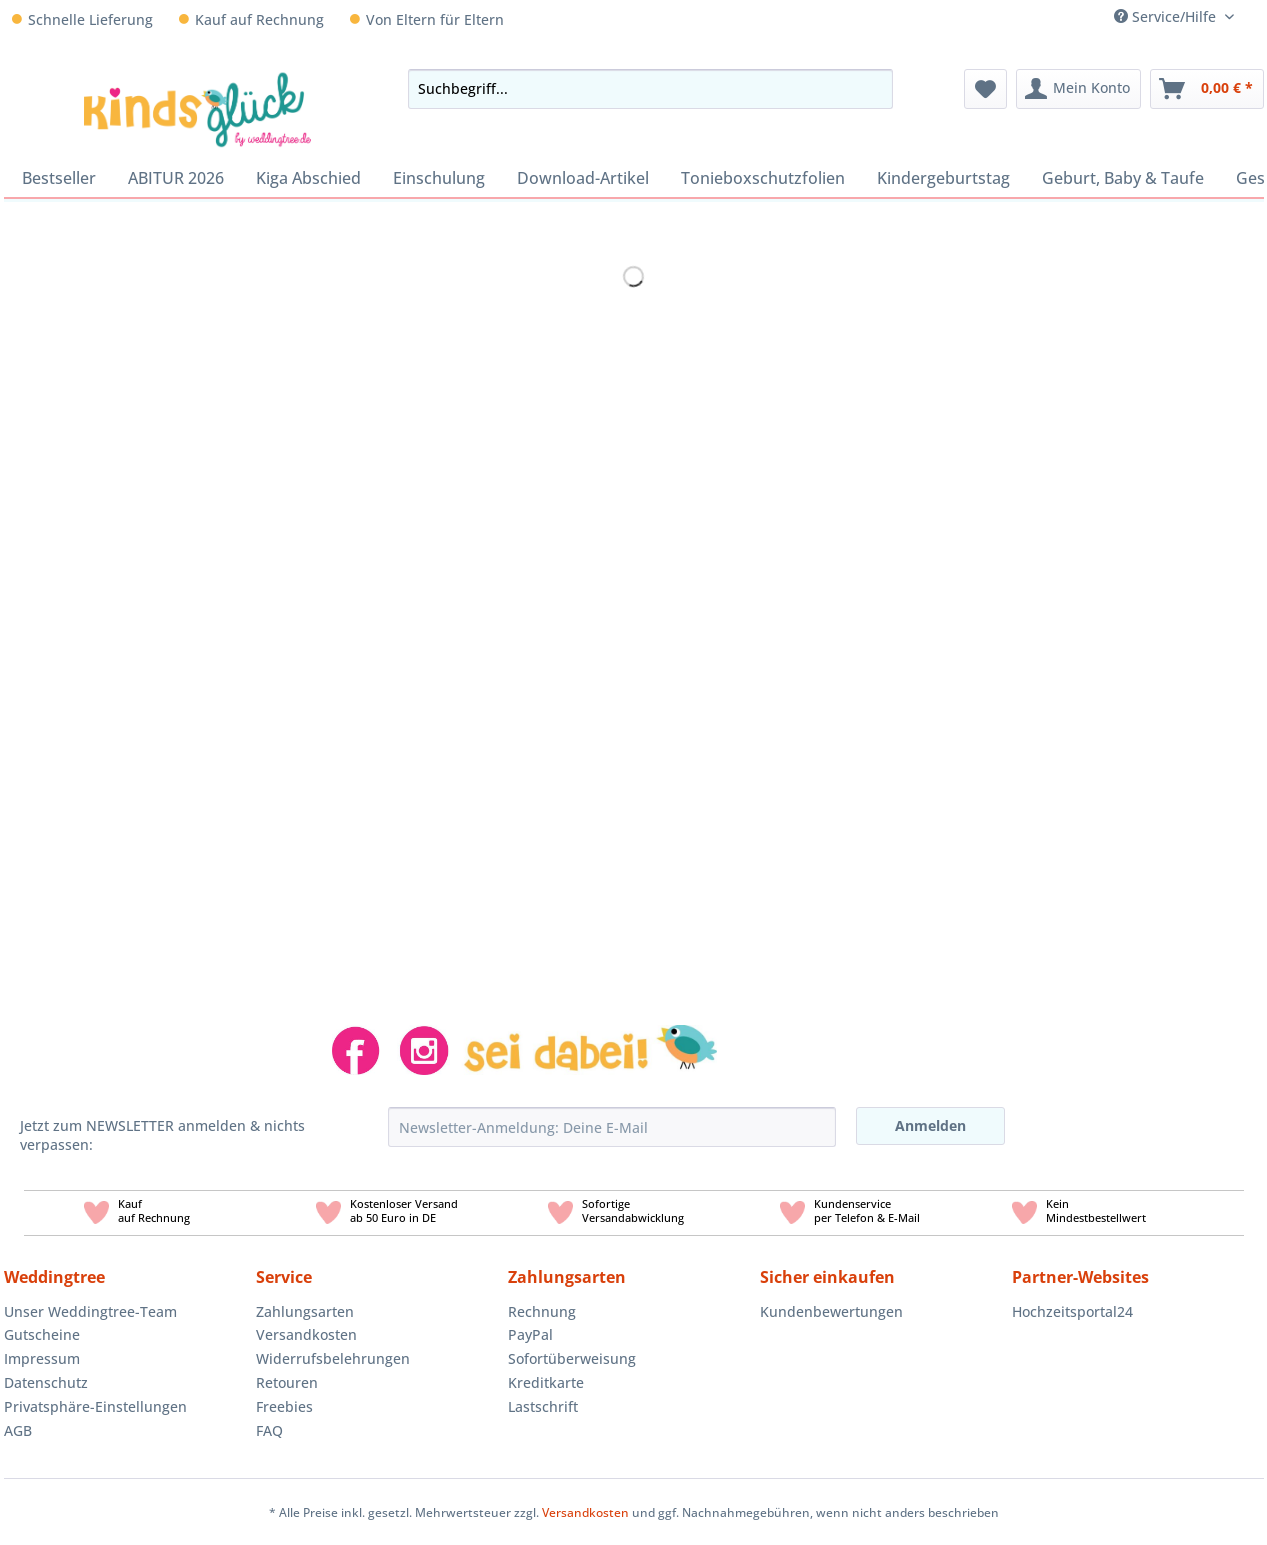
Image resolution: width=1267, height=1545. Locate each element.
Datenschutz (46, 1382)
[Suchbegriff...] (650, 89)
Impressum (42, 1358)
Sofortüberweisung (572, 1358)
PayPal (530, 1334)
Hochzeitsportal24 (1072, 1311)
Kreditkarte (546, 1382)
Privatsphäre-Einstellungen (95, 1406)
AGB (18, 1430)
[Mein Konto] (1078, 89)
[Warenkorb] (1207, 89)
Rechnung (542, 1311)
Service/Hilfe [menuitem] (1167, 16)
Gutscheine (42, 1334)
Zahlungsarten (305, 1311)
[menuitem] (1256, 16)
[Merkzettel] (985, 89)
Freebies (284, 1406)
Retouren (287, 1382)
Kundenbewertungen (831, 1311)
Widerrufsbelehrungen (333, 1358)
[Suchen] (872, 89)
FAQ (269, 1430)
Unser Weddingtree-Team (90, 1311)
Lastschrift (543, 1406)
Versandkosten (306, 1334)
